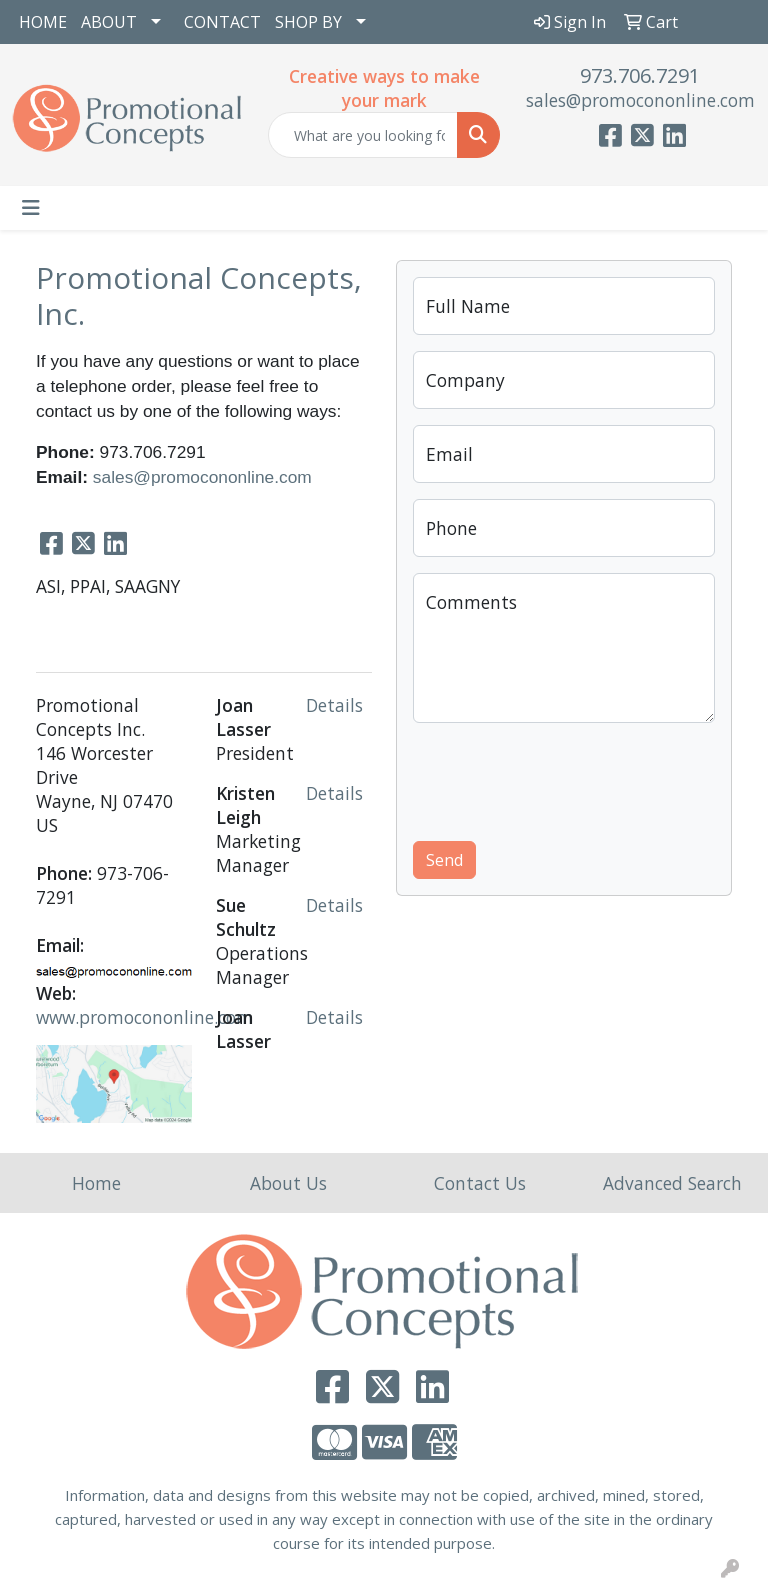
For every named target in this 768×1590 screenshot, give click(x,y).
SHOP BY (308, 22)
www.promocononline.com (144, 1017)
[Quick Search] (363, 135)
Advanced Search (672, 1183)
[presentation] (565, 778)
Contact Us (480, 1183)
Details (334, 705)
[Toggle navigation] (31, 208)
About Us (288, 1183)
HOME (43, 22)
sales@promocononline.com (640, 100)
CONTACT (222, 22)
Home (96, 1183)
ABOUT (109, 22)
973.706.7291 (640, 75)
